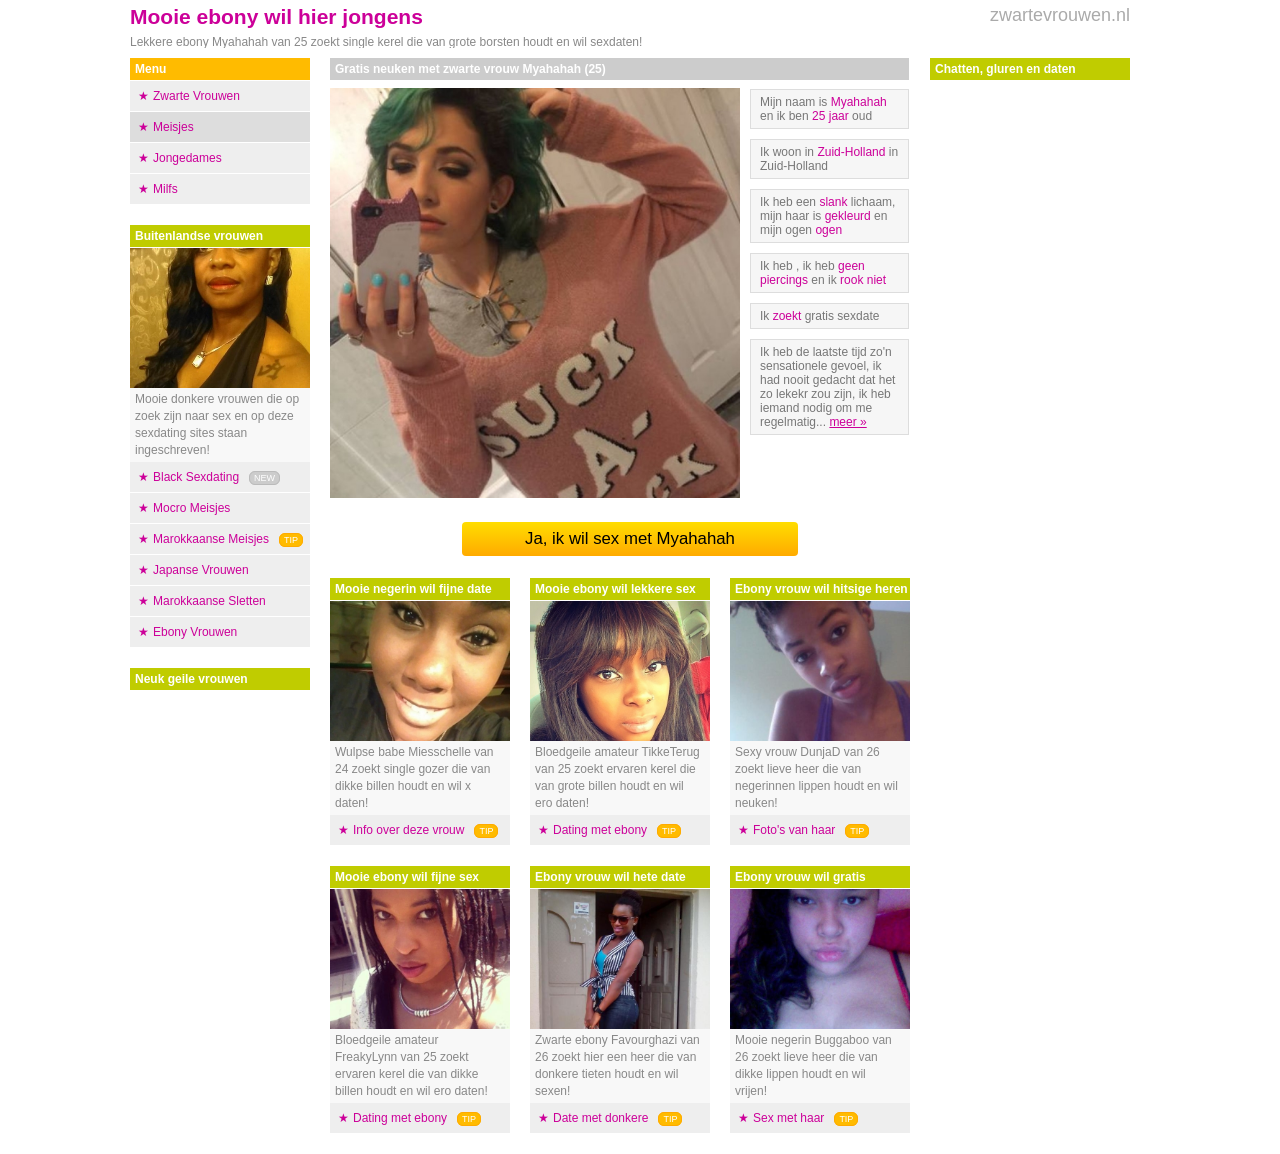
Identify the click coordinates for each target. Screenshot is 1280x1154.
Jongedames (187, 158)
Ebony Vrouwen (195, 632)
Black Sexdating (196, 477)
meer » (847, 422)
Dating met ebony (400, 1118)
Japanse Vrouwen (201, 570)
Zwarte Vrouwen (196, 96)
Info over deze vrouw (408, 830)
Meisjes (173, 127)
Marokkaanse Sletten (209, 601)
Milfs (165, 189)
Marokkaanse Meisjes (211, 539)
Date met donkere (600, 1118)
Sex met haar (788, 1118)
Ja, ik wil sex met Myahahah (630, 538)
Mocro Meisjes (191, 508)
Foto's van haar (794, 830)
